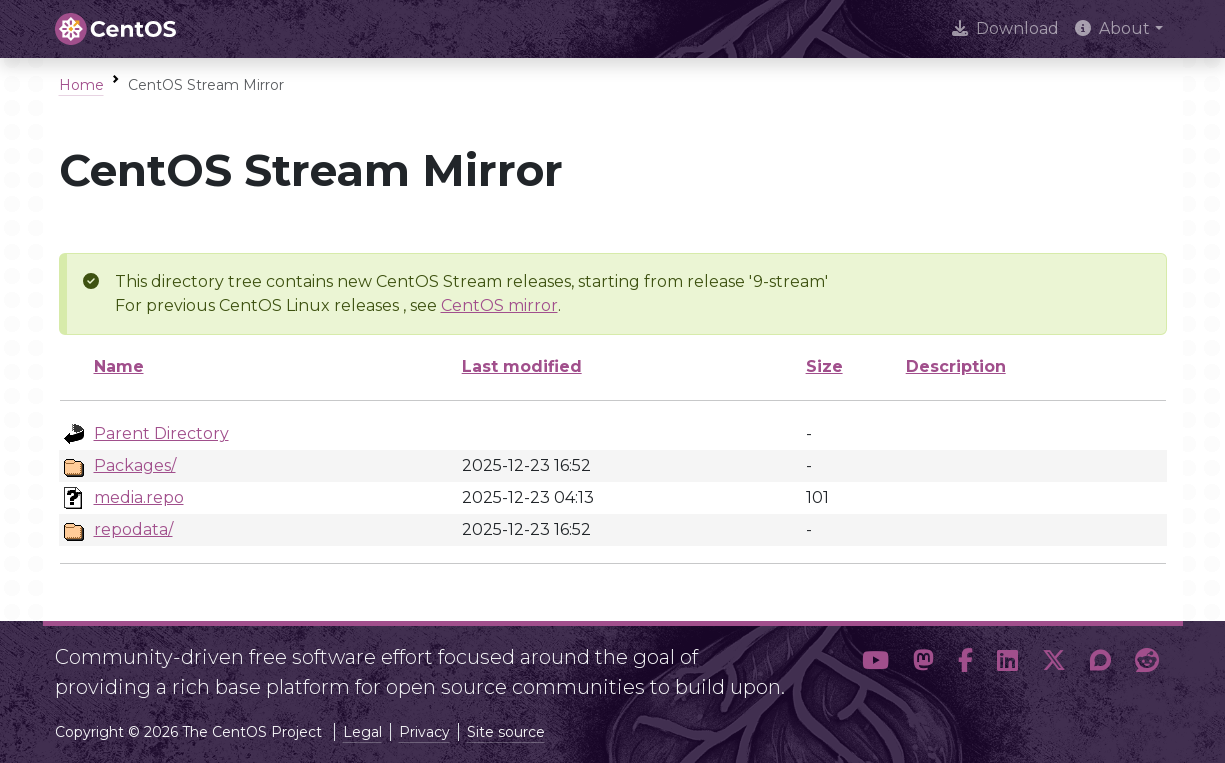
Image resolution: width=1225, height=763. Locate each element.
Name (119, 366)
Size (824, 366)
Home (81, 85)
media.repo (139, 497)
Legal (362, 732)
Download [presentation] (1005, 28)
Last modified (522, 366)
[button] (875, 664)
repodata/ (133, 529)
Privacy (424, 732)
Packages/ (135, 465)
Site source (506, 732)
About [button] (1112, 28)
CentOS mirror (499, 305)
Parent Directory (161, 433)
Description (956, 366)
